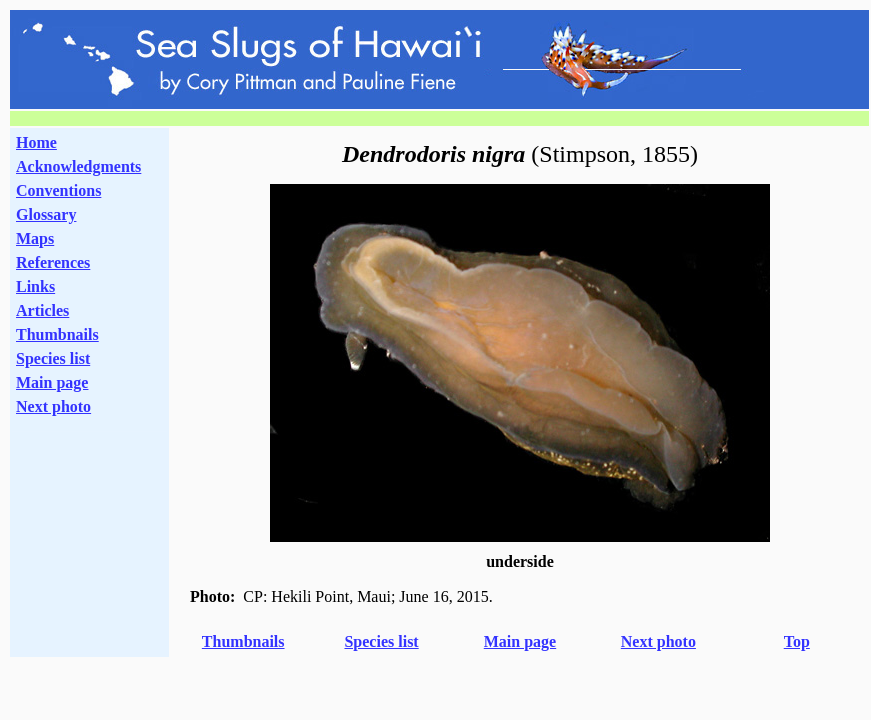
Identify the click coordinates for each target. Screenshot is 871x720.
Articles (42, 310)
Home (36, 142)
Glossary (46, 214)
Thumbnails (57, 334)
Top (797, 641)
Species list (53, 358)
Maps (35, 238)
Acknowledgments (78, 166)
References (53, 262)
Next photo (658, 641)
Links (35, 286)
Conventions (58, 190)
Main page (52, 382)
